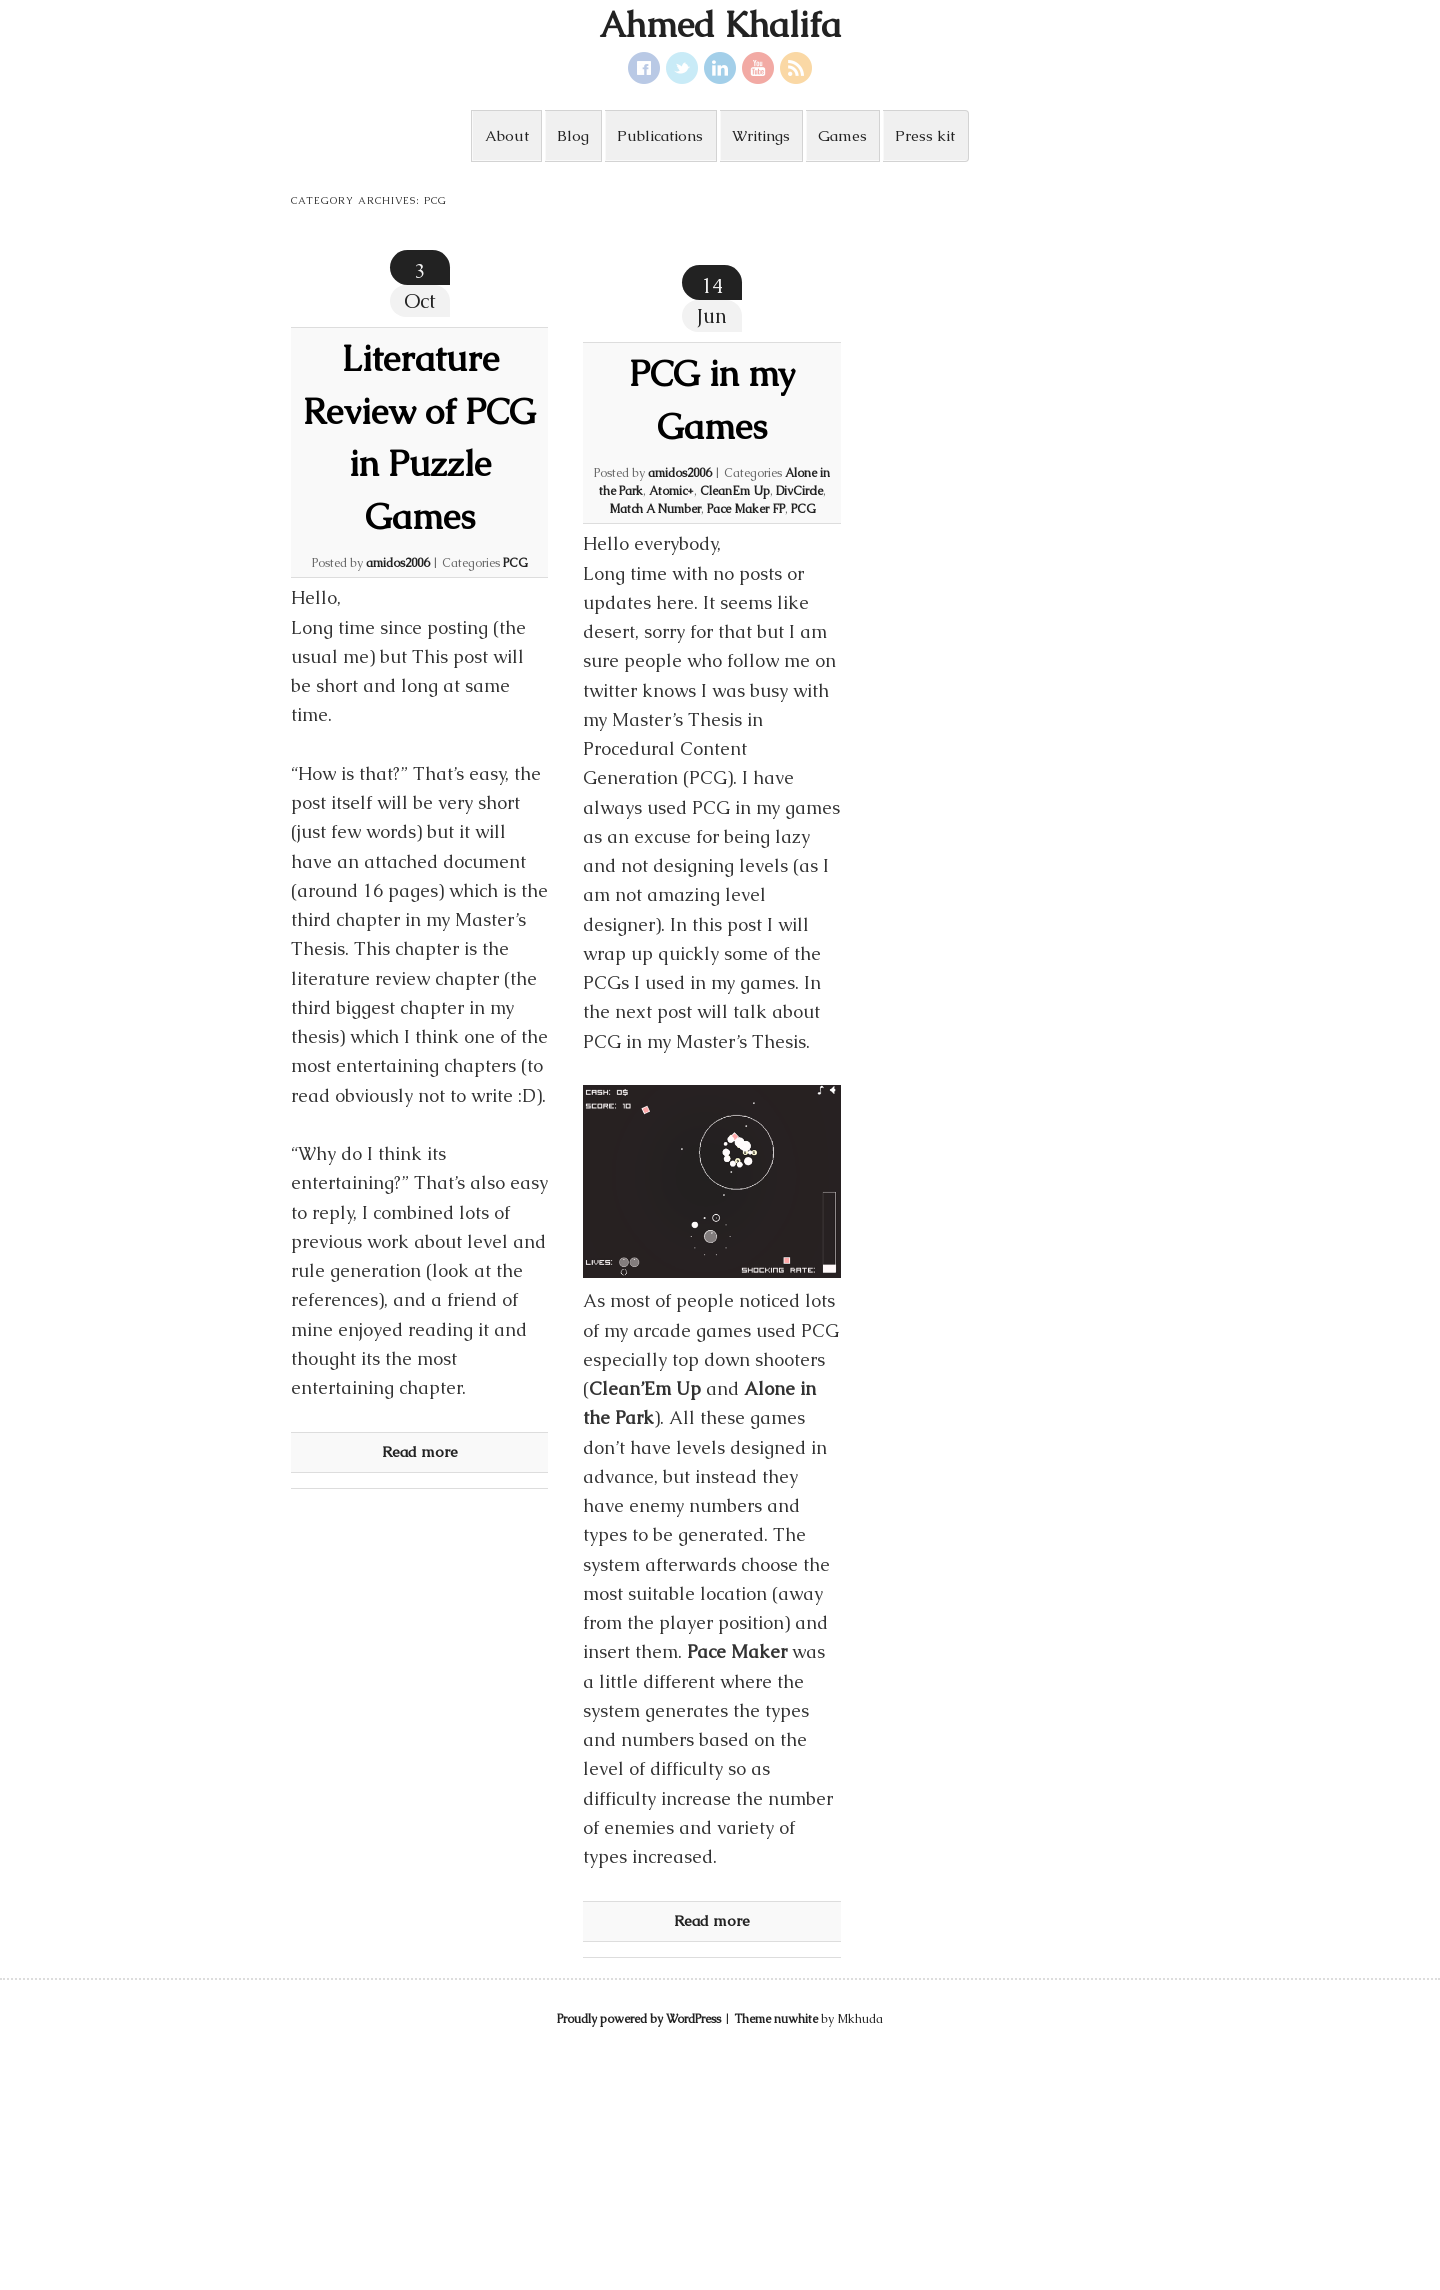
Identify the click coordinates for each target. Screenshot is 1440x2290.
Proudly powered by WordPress (639, 2019)
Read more (420, 1451)
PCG (515, 563)
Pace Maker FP (746, 509)
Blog (573, 135)
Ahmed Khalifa (720, 25)
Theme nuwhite (776, 2019)
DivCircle (799, 491)
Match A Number (655, 509)
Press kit (925, 135)
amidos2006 (397, 563)
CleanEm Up (735, 491)
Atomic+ (671, 491)
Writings (761, 135)
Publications (660, 135)
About (507, 135)
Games (842, 135)
